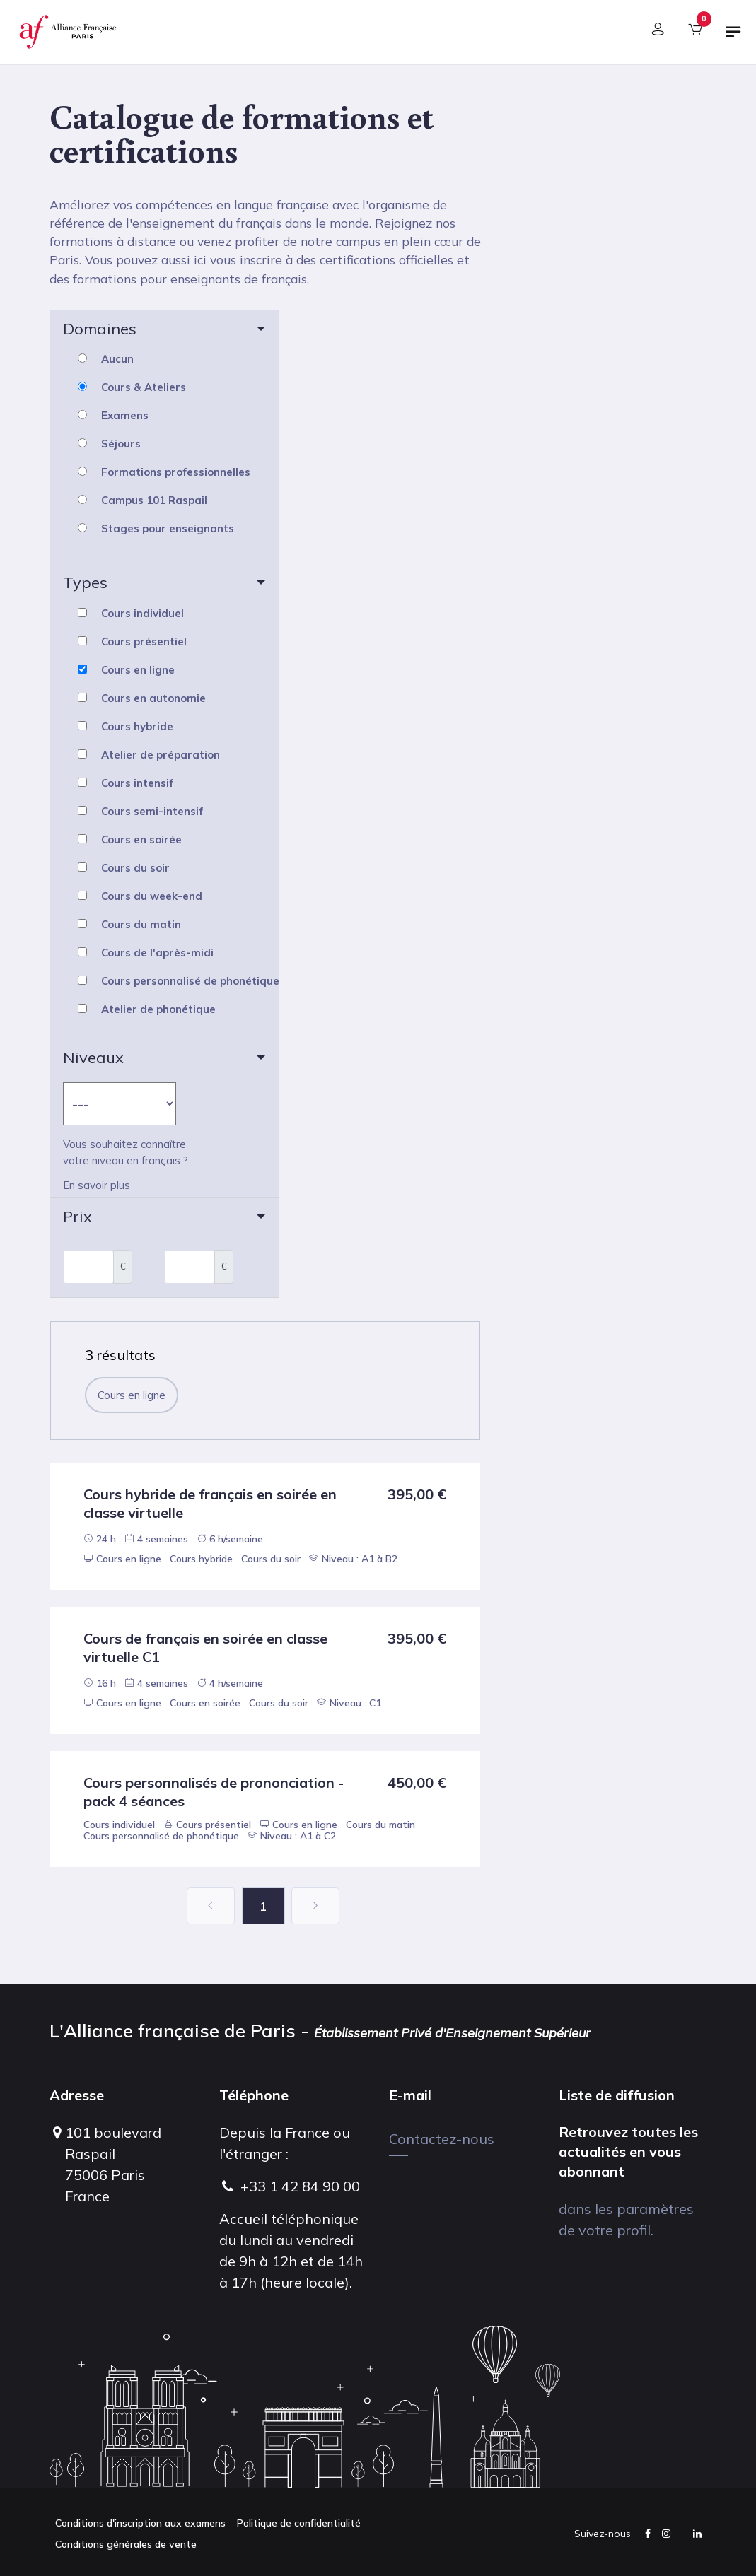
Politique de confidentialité (299, 2523)
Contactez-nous (441, 2139)
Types (85, 582)
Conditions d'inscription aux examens (140, 2523)
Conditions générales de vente (126, 2544)
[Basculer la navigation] (733, 37)
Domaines (99, 329)
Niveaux (93, 1057)
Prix (77, 1216)
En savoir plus (96, 1185)
